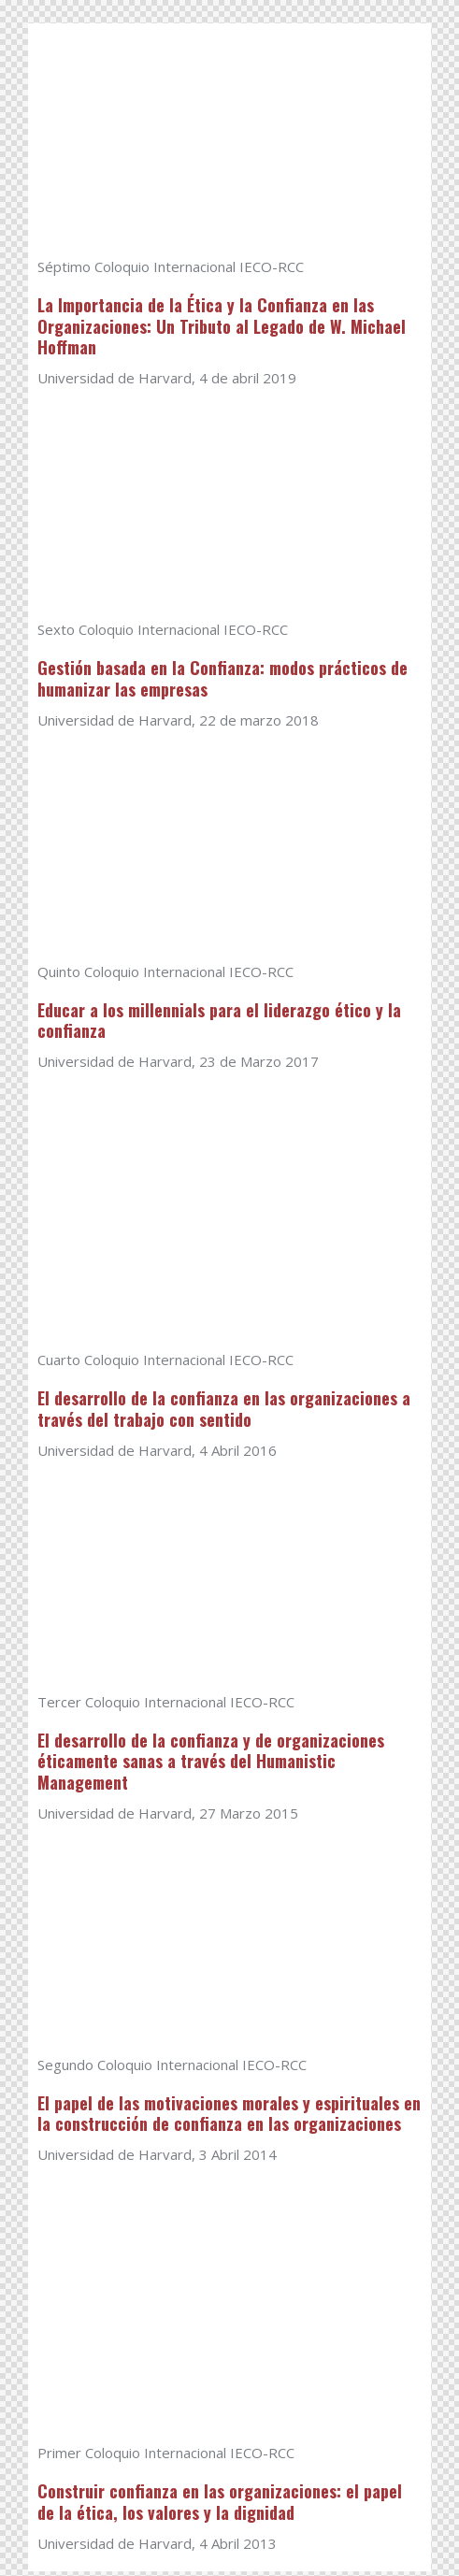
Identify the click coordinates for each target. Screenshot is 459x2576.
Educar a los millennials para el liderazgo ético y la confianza (219, 1022)
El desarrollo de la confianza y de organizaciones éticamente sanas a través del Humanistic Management (210, 1765)
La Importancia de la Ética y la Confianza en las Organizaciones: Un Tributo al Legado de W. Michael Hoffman (221, 327)
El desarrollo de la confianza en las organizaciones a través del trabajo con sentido (223, 1411)
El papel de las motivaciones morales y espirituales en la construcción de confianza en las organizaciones (229, 2117)
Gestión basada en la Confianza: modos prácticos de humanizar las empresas (222, 679)
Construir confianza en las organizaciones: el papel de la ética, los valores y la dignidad (219, 2506)
